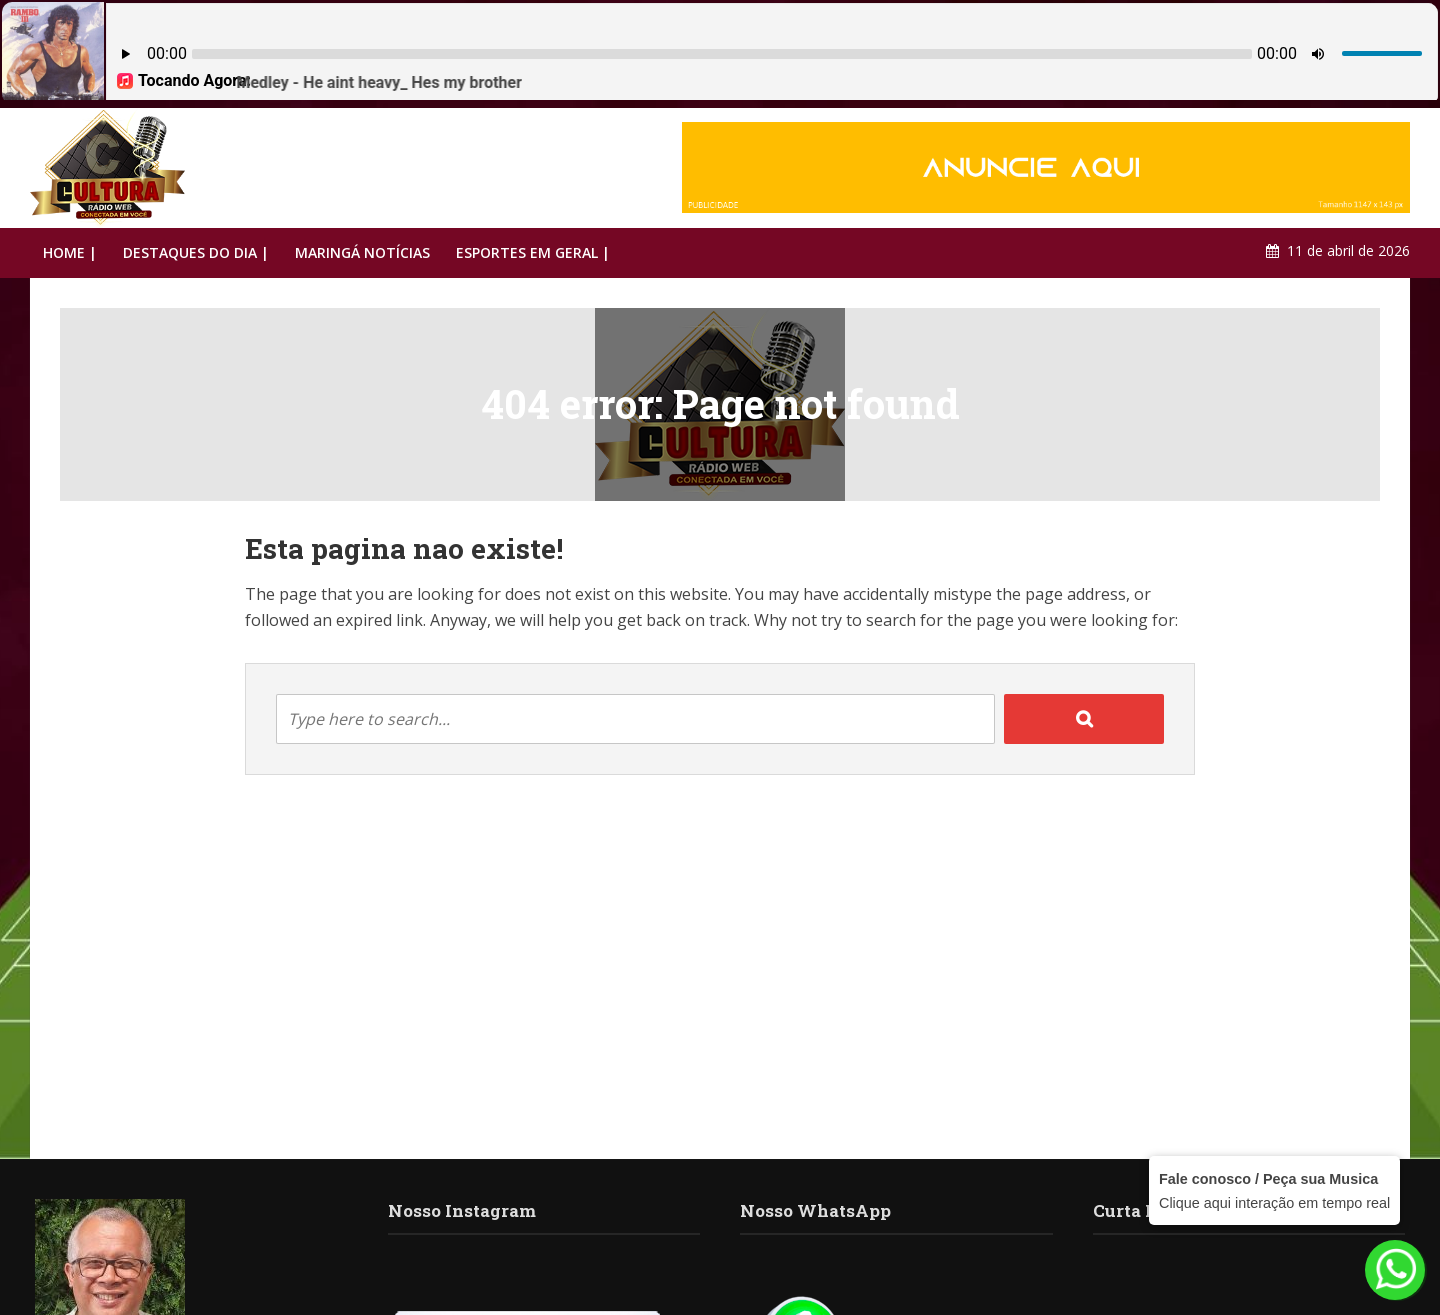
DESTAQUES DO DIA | (196, 252)
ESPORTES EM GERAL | (533, 252)
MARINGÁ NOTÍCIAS (362, 252)
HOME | (70, 252)
